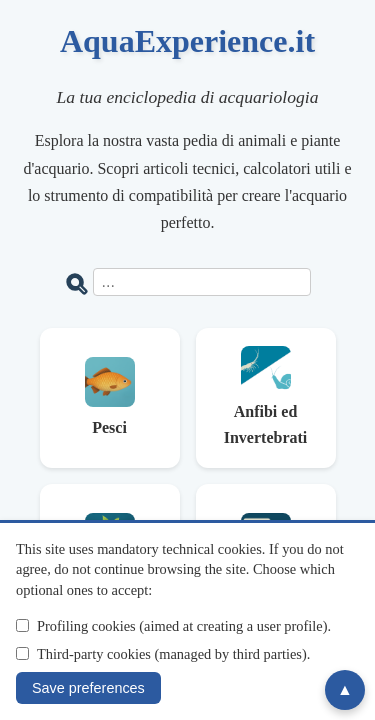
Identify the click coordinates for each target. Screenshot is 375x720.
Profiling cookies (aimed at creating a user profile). (184, 626)
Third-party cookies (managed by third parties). (173, 654)
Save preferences (88, 688)
